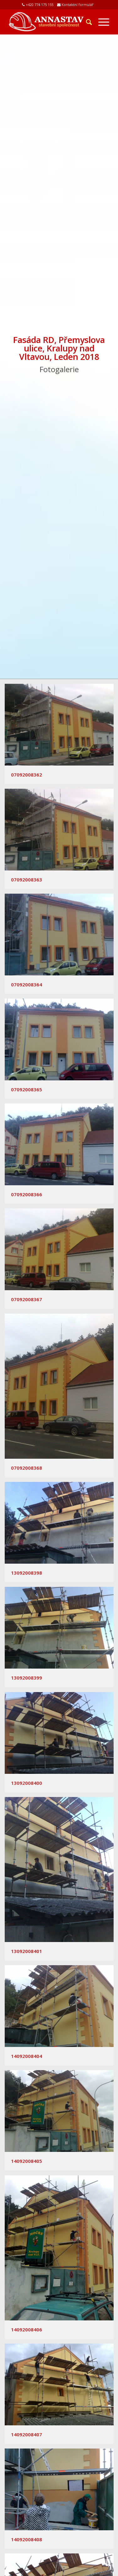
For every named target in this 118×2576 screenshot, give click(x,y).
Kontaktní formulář (78, 4)
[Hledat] (86, 21)
